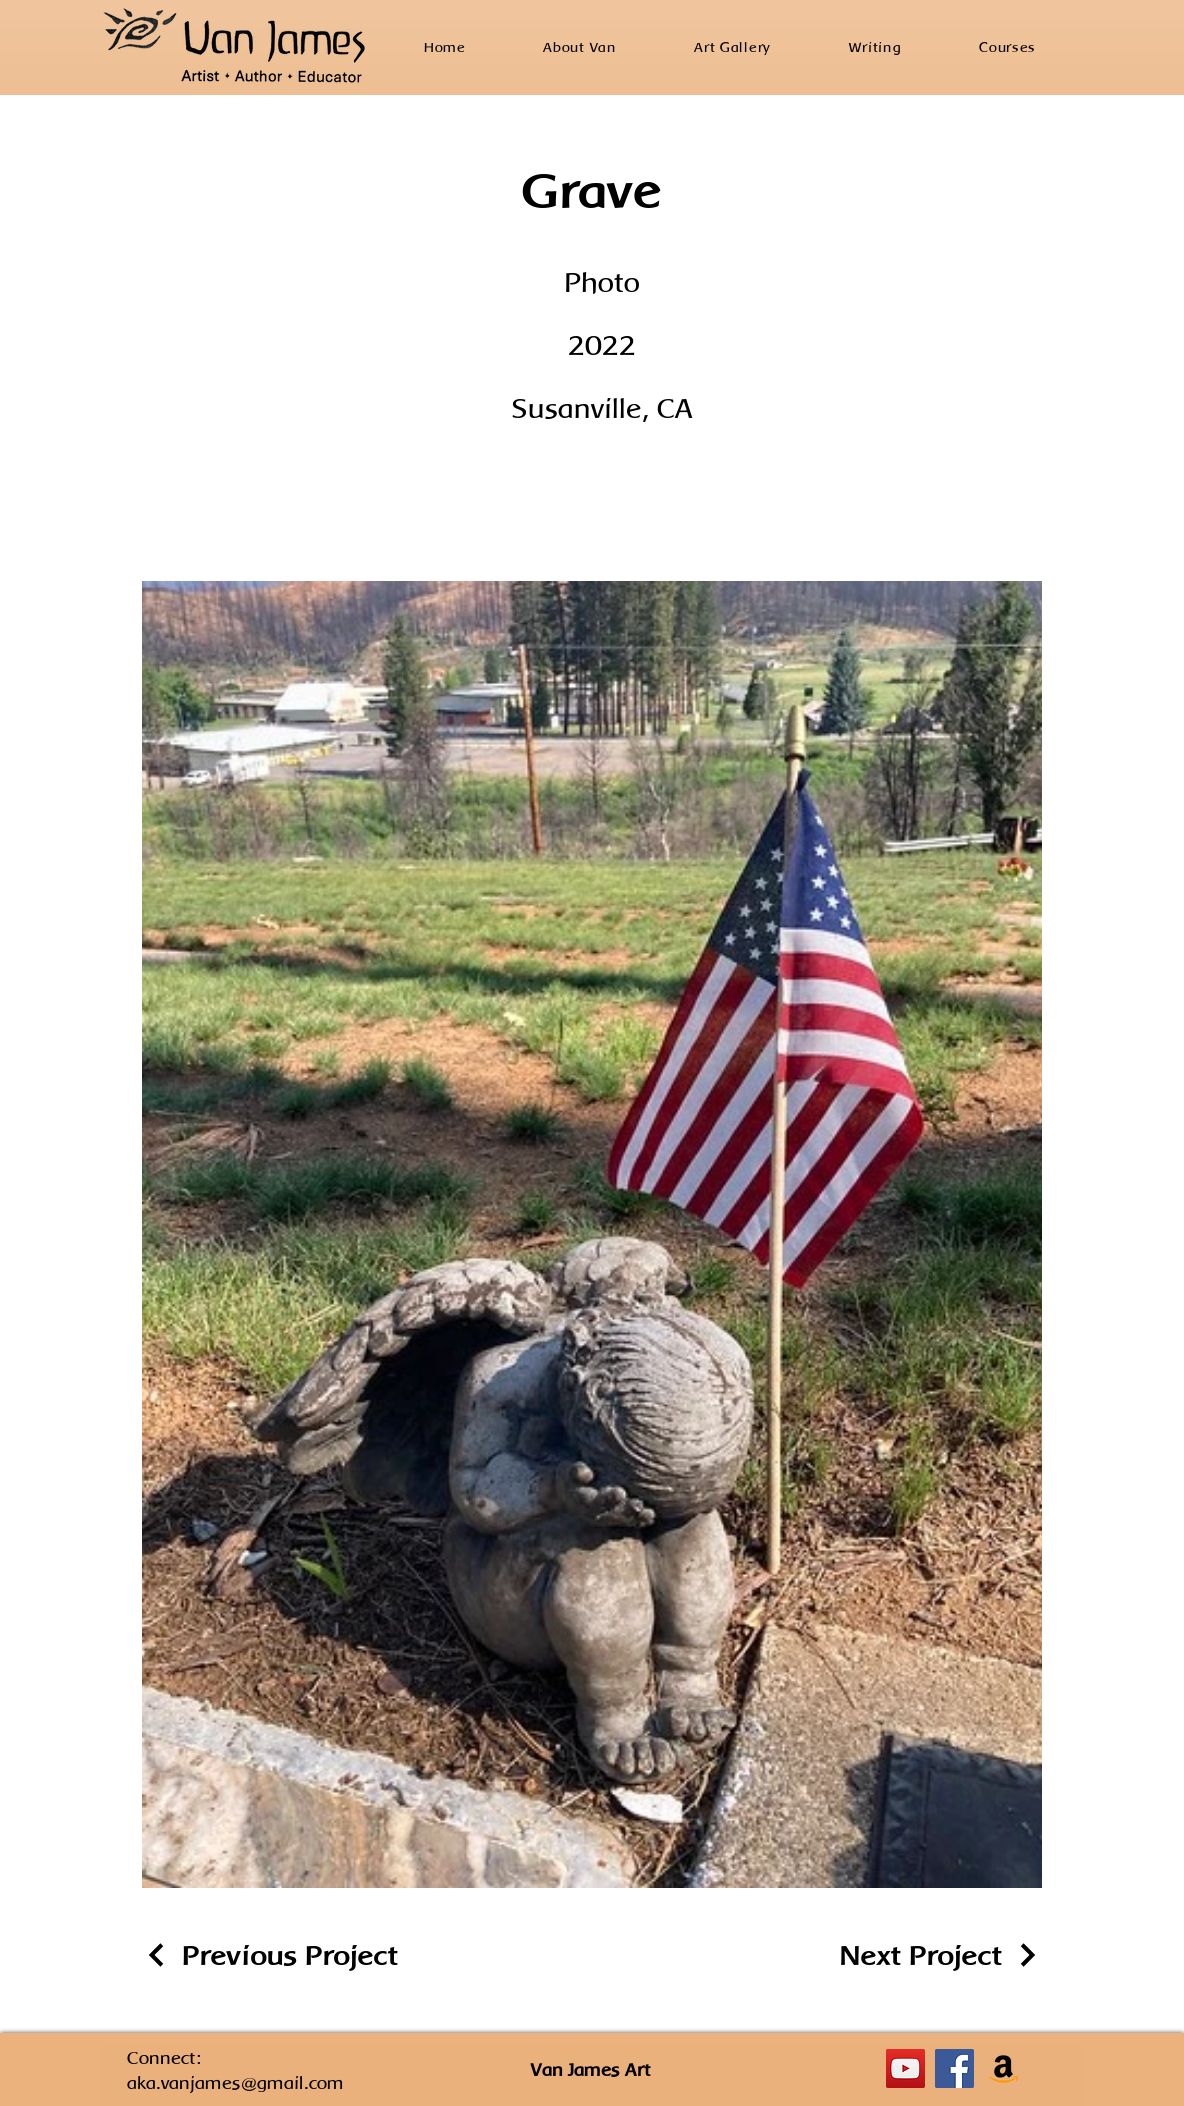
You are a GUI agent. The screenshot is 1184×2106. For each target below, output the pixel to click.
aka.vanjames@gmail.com (235, 2083)
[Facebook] (954, 2068)
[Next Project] (941, 1955)
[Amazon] (1003, 2068)
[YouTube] (905, 2068)
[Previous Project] (270, 1955)
